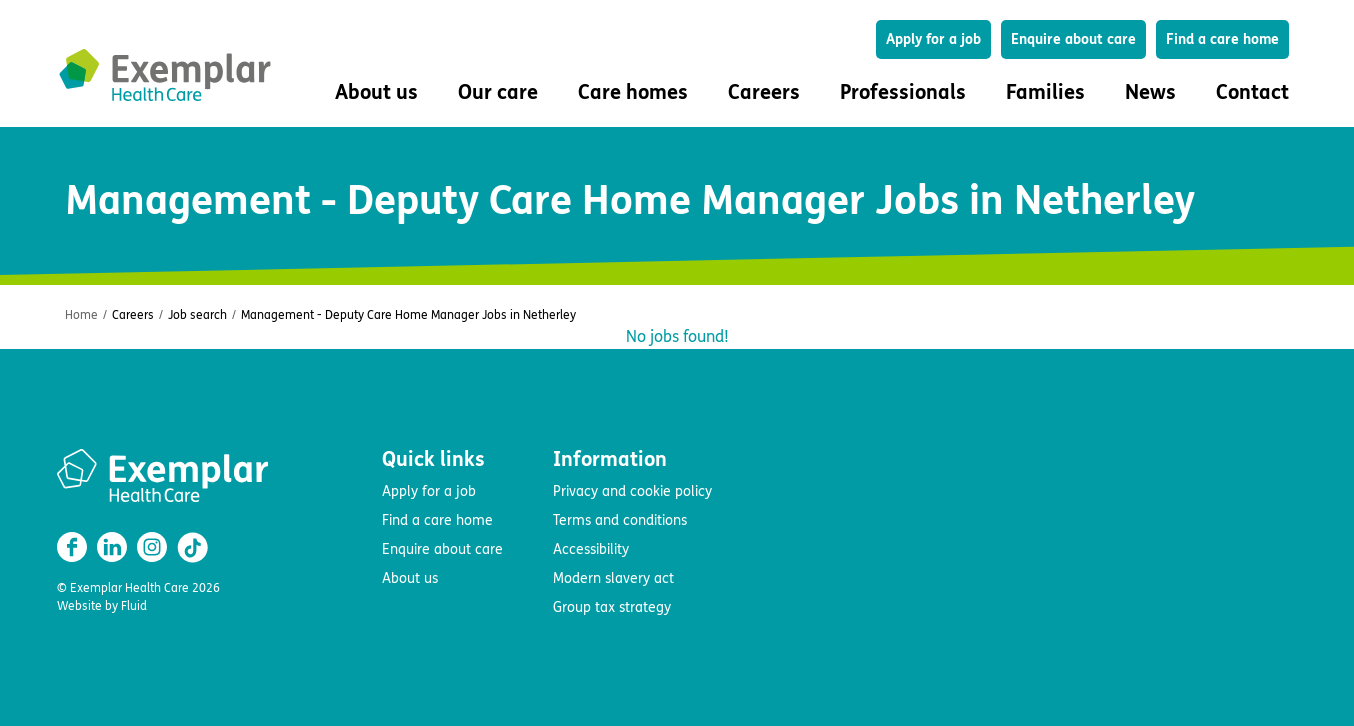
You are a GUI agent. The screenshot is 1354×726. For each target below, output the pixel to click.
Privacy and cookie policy (632, 491)
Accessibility (591, 549)
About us (410, 578)
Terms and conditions (620, 520)
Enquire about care (1073, 39)
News (1150, 92)
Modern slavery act (613, 578)
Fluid (134, 606)
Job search (197, 315)
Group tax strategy (612, 607)
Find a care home (1222, 39)
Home (81, 315)
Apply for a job (933, 39)
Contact (1252, 92)
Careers (133, 315)
